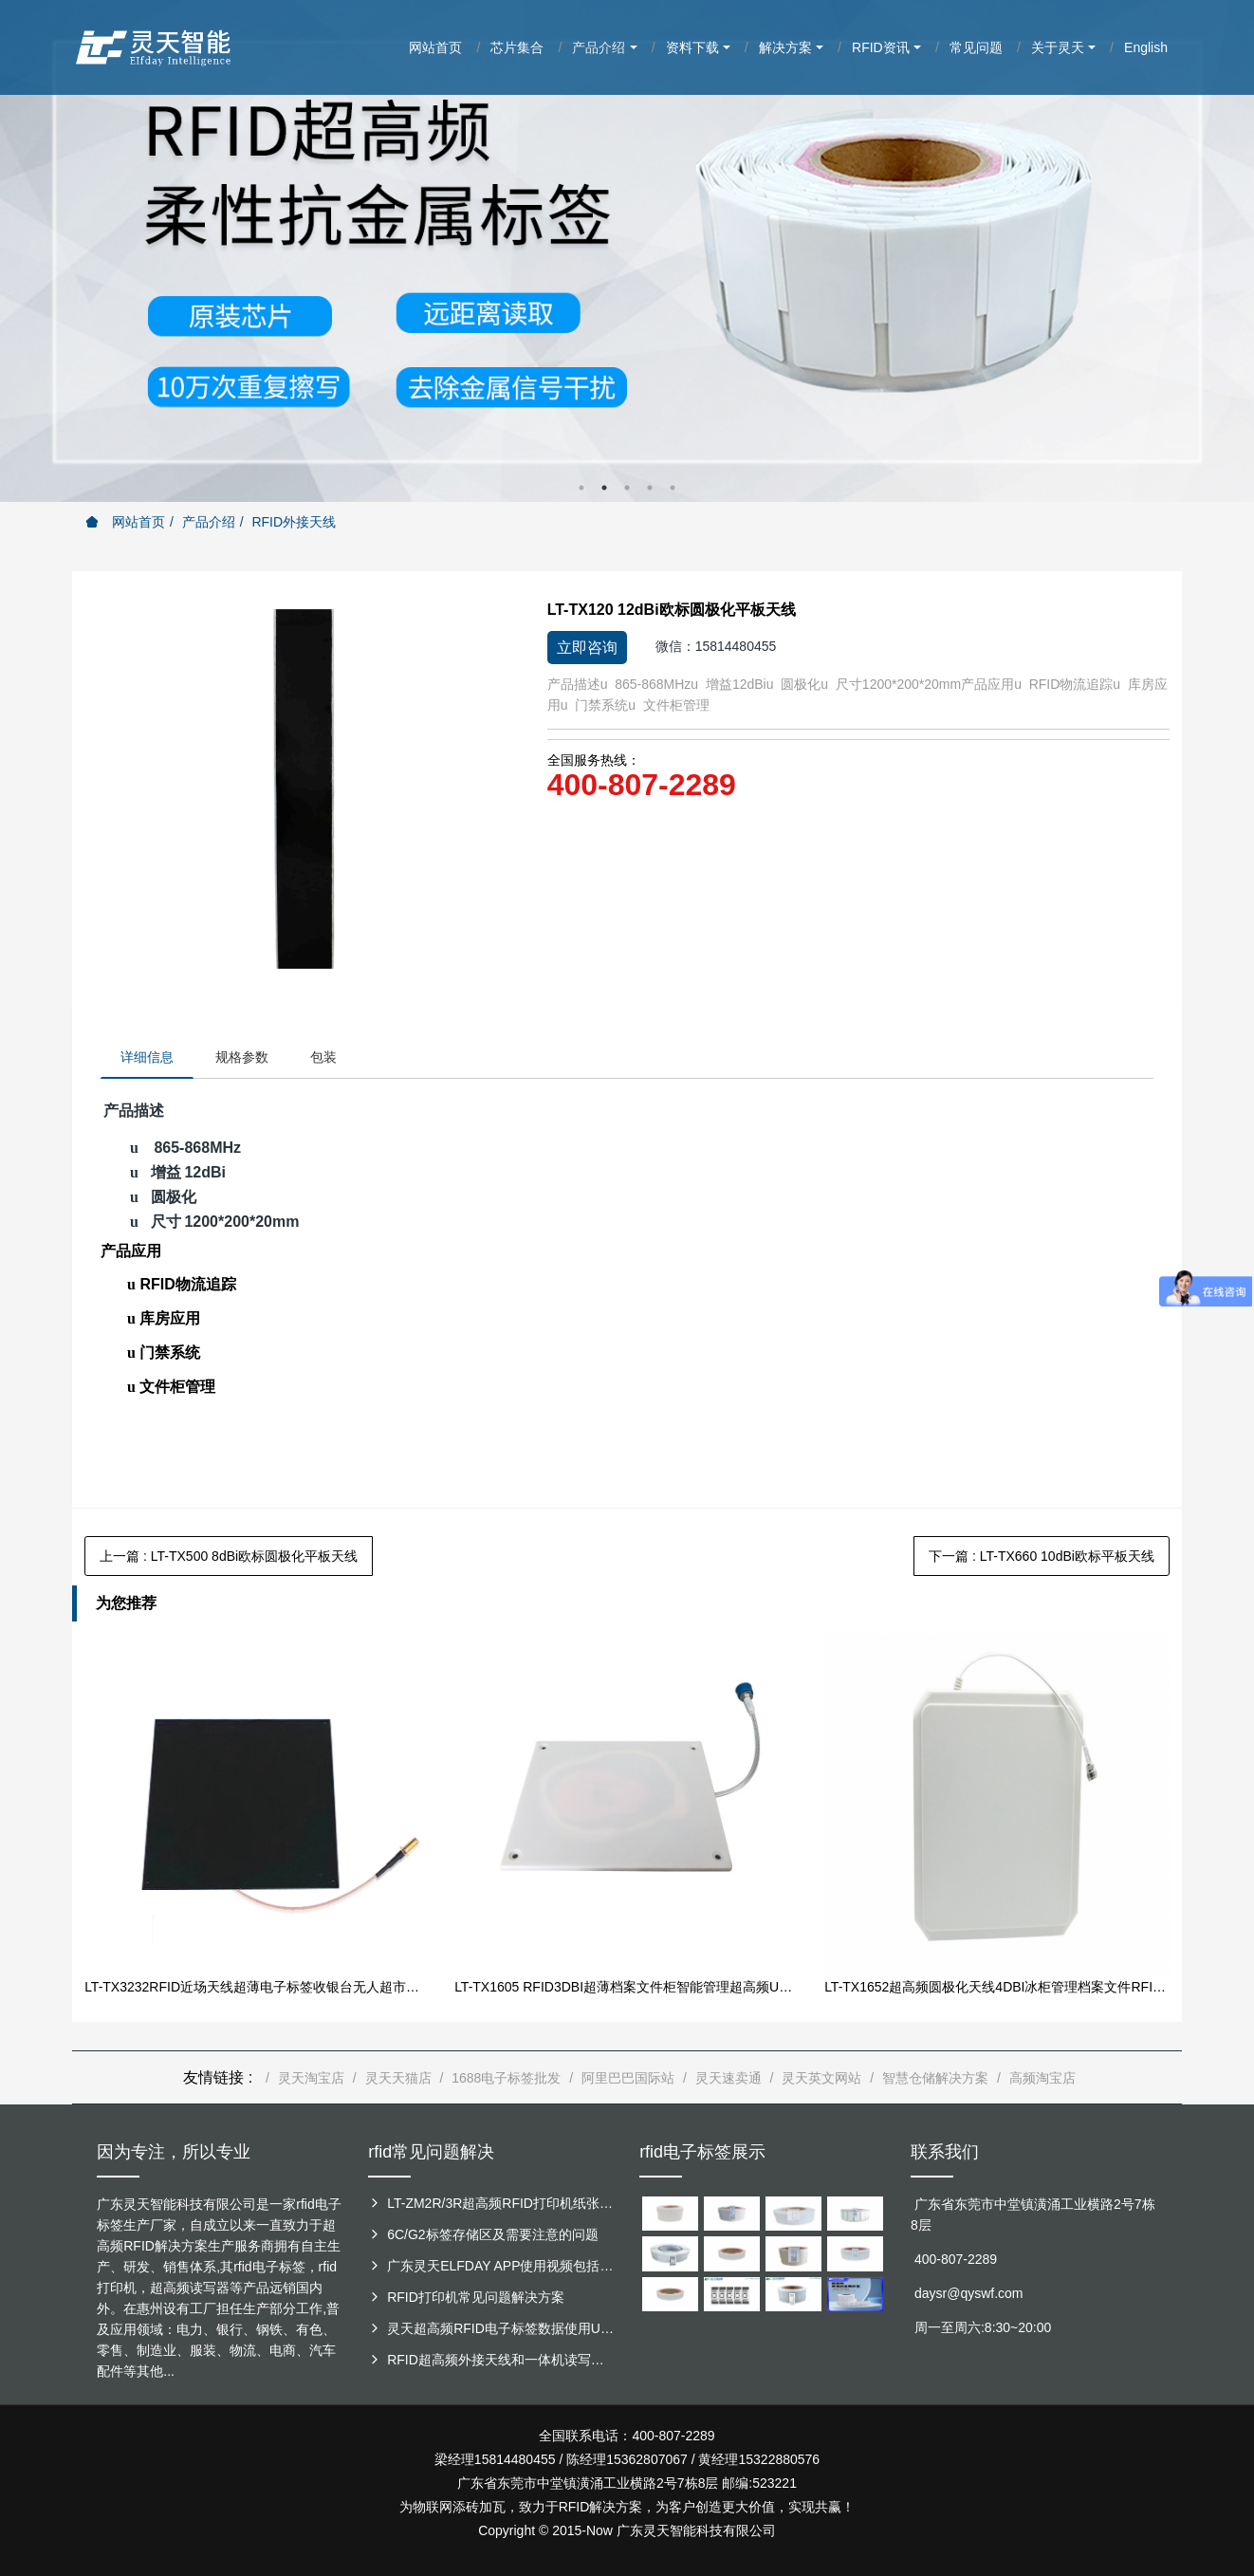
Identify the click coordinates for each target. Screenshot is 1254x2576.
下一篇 (1041, 1556)
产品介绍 (208, 521)
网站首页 (125, 521)
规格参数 (241, 1057)
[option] (627, 251)
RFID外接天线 (293, 521)
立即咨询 (587, 647)
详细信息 (147, 1057)
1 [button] (581, 487)
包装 (323, 1057)
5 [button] (672, 487)
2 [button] (604, 487)
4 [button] (649, 487)
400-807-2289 (641, 784)
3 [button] (627, 487)
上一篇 (229, 1556)
